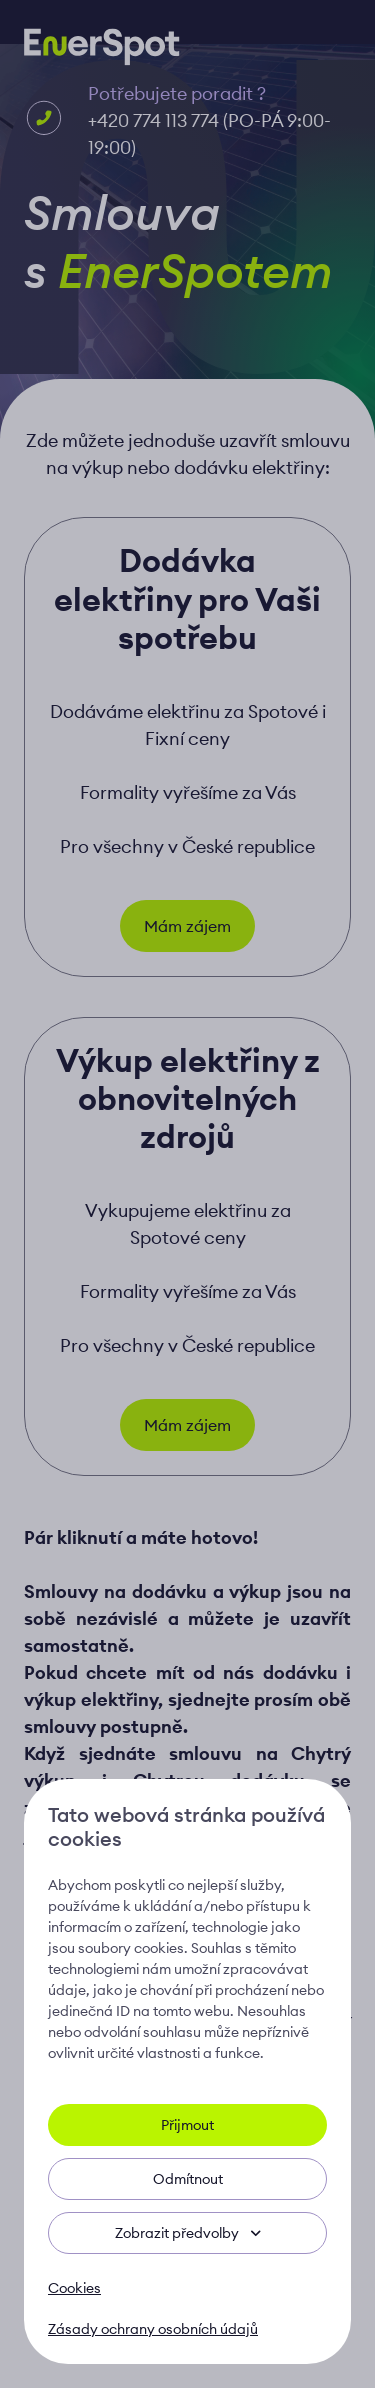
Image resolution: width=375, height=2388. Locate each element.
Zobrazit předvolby (188, 2233)
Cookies (74, 2288)
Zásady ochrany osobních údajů (153, 2329)
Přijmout (187, 2125)
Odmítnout (188, 2179)
